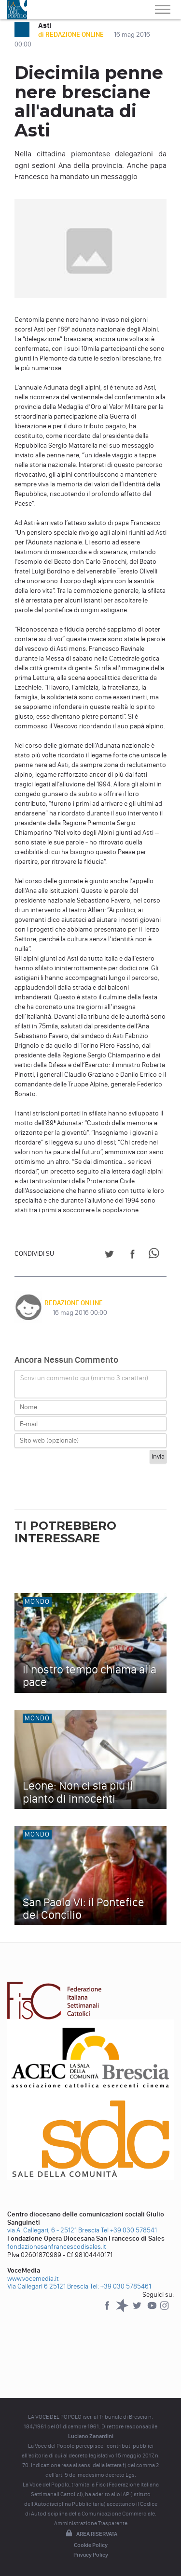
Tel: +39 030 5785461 (120, 2286)
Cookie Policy (91, 2545)
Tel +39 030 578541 (129, 2230)
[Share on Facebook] (132, 1255)
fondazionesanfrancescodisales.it (56, 2247)
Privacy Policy (90, 2554)
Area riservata (90, 2534)
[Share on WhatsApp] (156, 1255)
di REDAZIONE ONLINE (71, 34)
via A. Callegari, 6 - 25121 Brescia (53, 2230)
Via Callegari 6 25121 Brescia (47, 2286)
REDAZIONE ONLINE (73, 1303)
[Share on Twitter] (109, 1255)
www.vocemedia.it (33, 2279)
